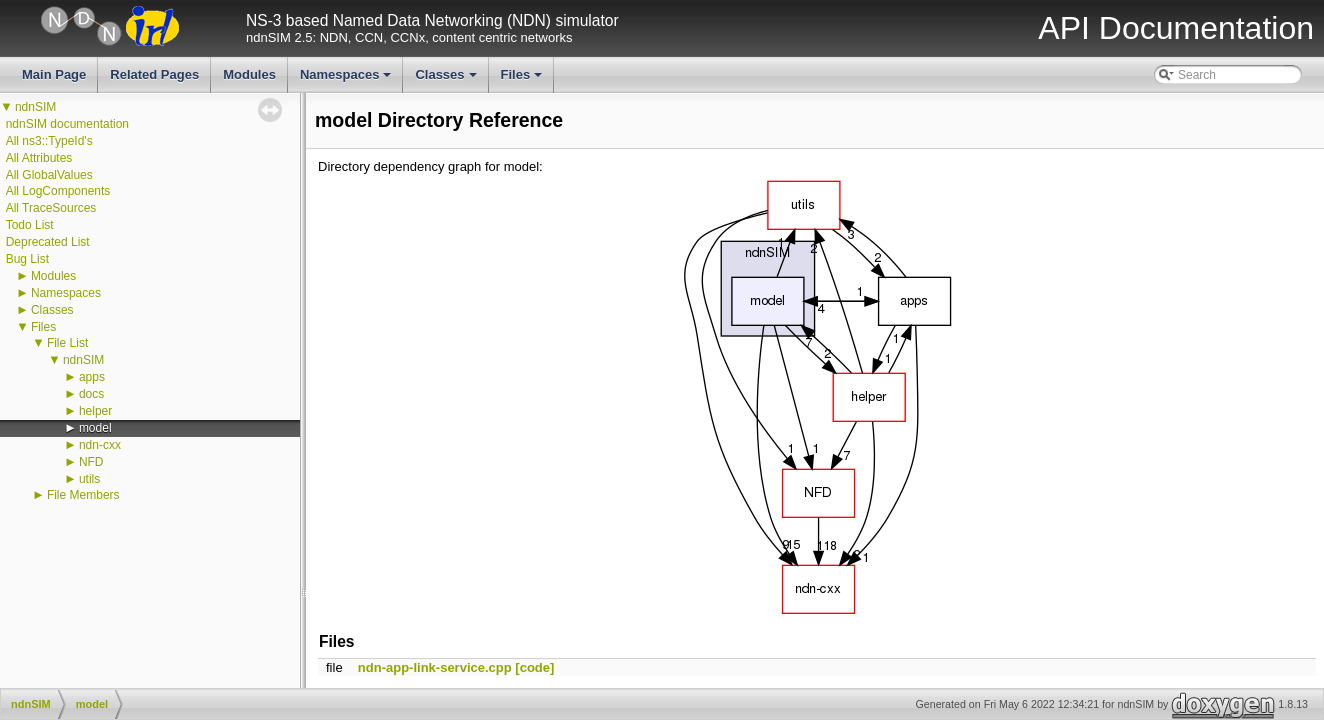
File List (67, 343)
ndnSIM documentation (67, 124)
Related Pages (154, 74)
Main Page (54, 74)
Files (523, 80)
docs (91, 394)
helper (95, 411)
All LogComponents (58, 191)
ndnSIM (35, 107)
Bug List (27, 259)
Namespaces (347, 80)
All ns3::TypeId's (49, 141)
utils (89, 479)
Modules (249, 74)
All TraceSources (51, 208)
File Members (83, 495)
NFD (91, 462)
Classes (447, 80)
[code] (534, 667)
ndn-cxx (100, 445)
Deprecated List (48, 242)
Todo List (30, 225)
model (95, 428)
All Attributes (39, 158)
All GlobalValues (49, 175)
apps (92, 377)
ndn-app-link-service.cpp (435, 667)
